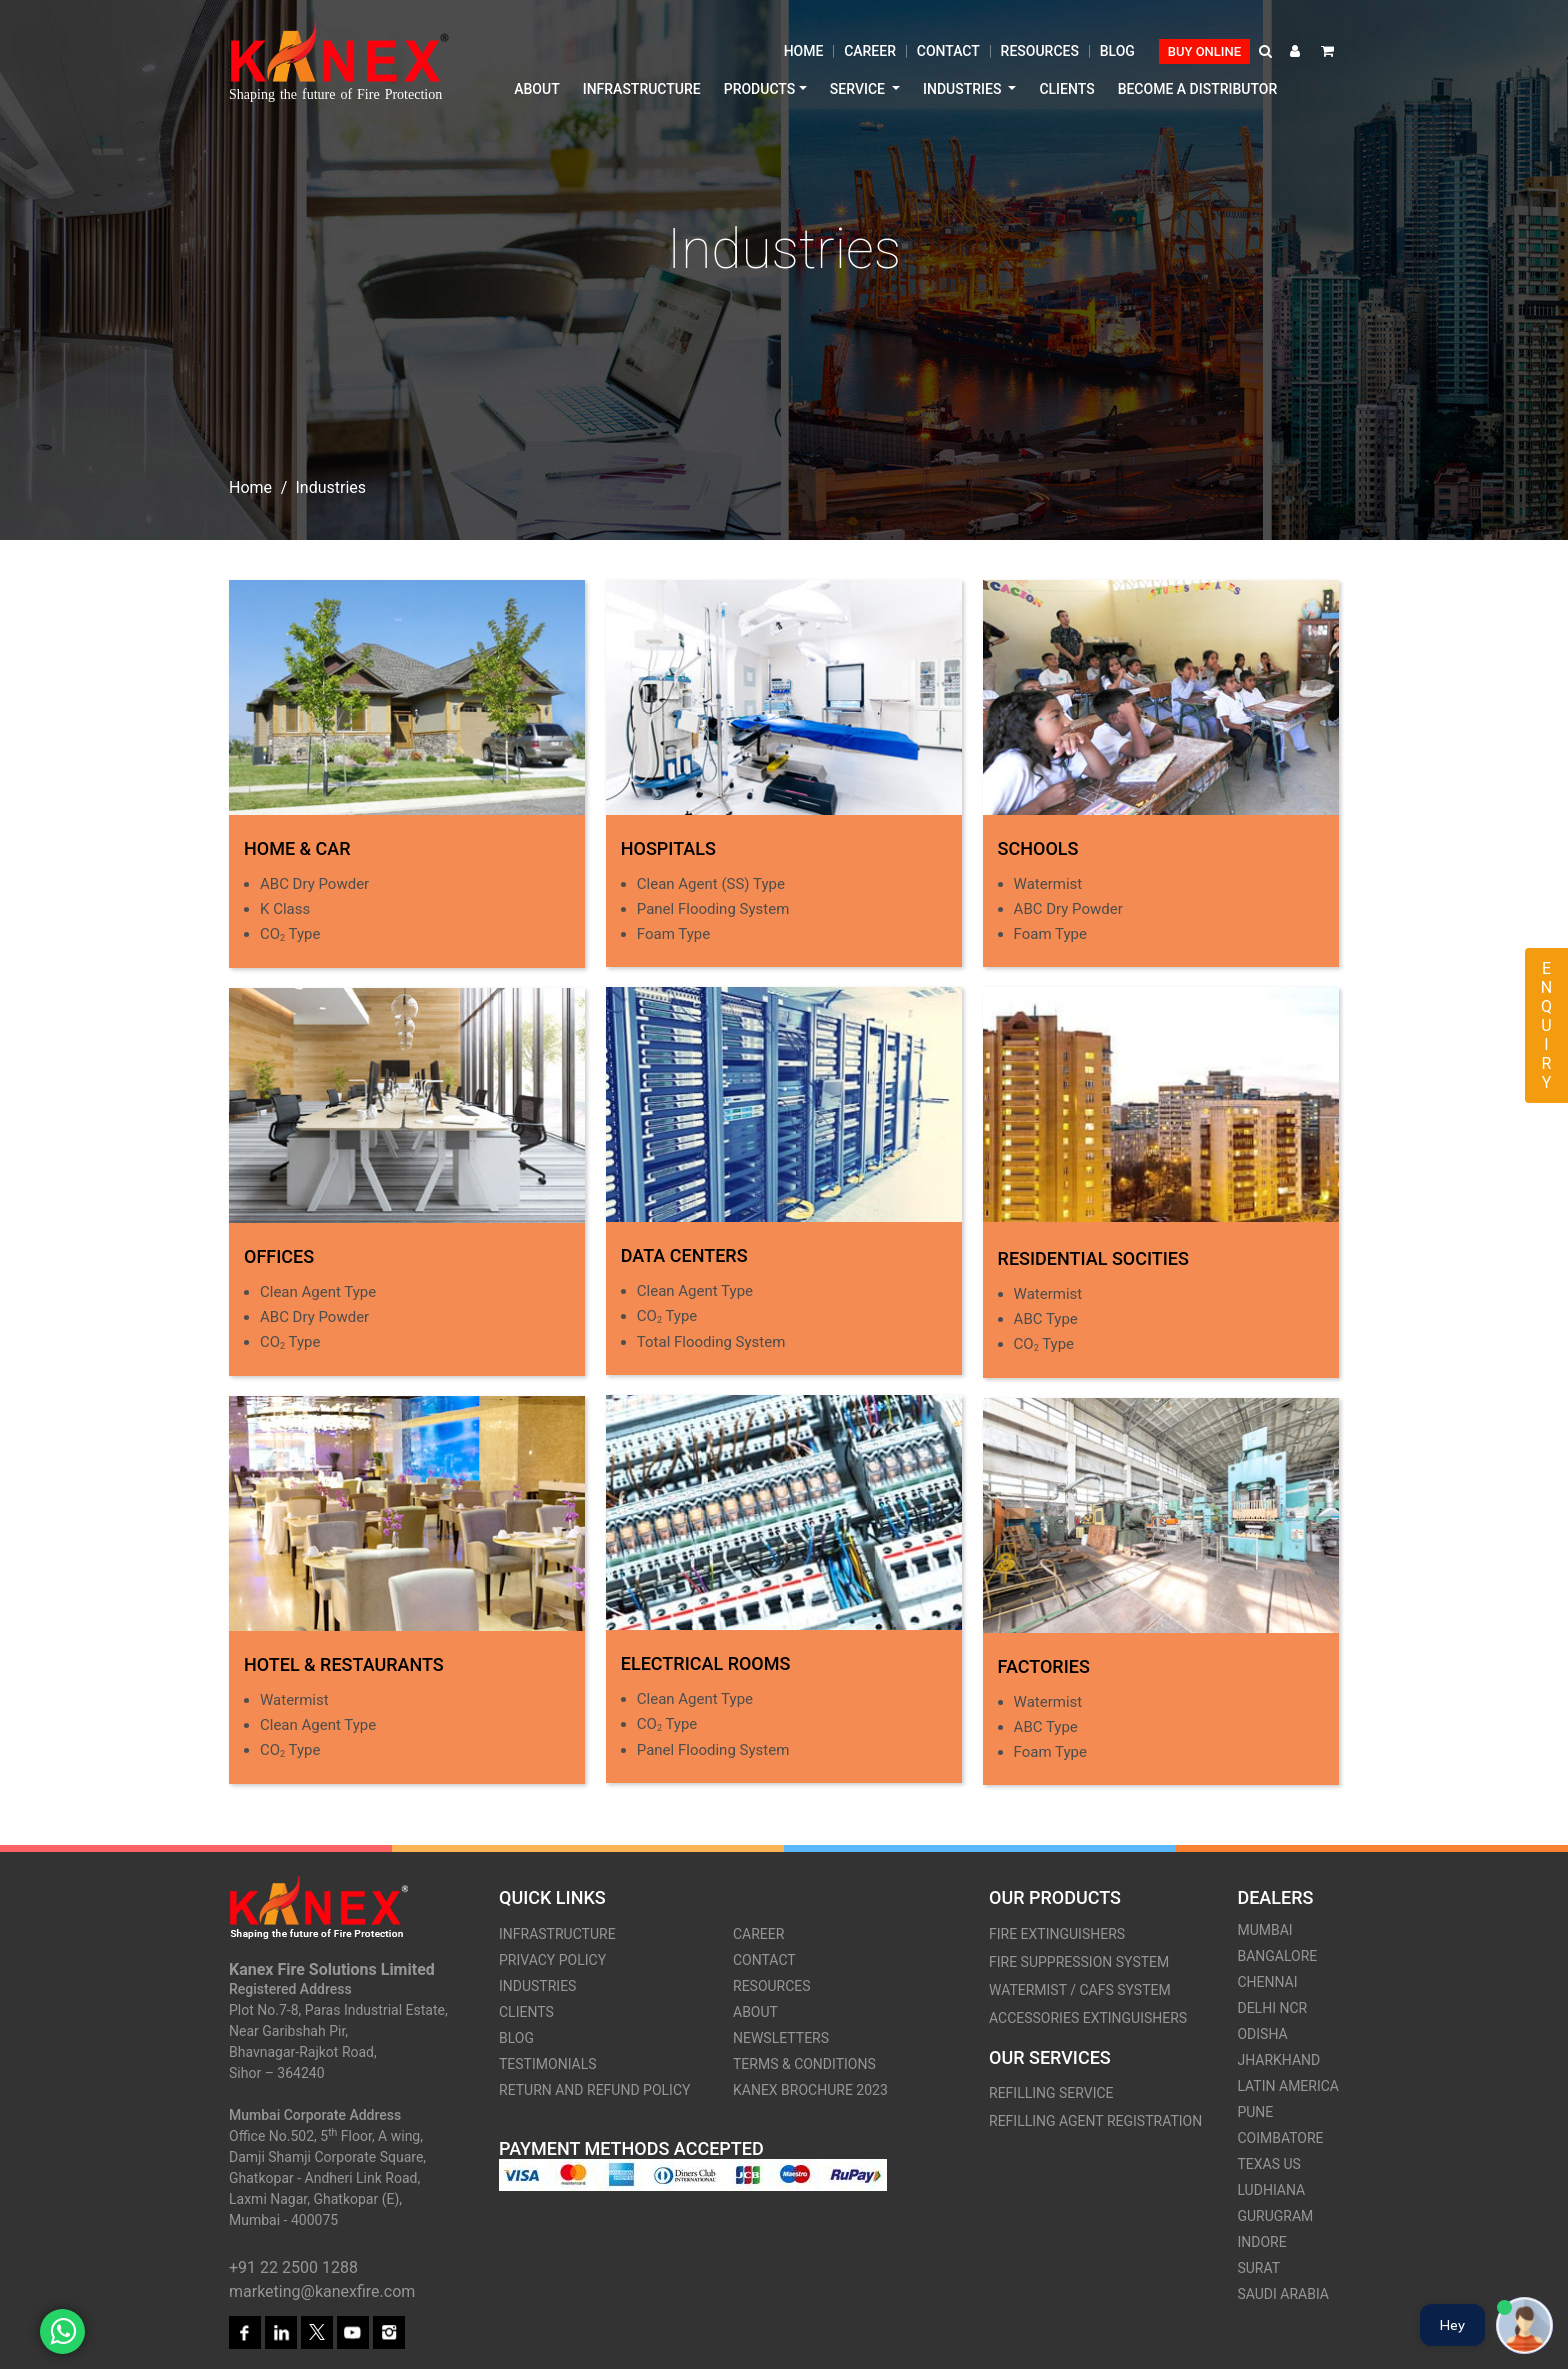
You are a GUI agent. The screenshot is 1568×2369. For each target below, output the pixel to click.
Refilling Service (1051, 2093)
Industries (537, 1986)
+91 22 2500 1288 (293, 2267)
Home (804, 51)
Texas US (1268, 2164)
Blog (1117, 51)
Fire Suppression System (1079, 1962)
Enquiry (1546, 1025)
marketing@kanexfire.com (322, 2291)
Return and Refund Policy (594, 2090)
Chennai (1267, 1982)
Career (870, 51)
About (536, 89)
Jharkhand (1278, 2060)
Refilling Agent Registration (1095, 2121)
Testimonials (548, 2064)
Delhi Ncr (1272, 2008)
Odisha (1262, 2034)
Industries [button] (964, 89)
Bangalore (1277, 1956)
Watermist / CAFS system (1080, 1990)
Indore (1261, 2242)
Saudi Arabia (1283, 2294)
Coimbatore (1280, 2138)
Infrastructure (642, 89)
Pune (1255, 2112)
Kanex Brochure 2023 (810, 2090)
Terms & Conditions (804, 2064)
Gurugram (1275, 2216)
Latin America (1288, 2086)
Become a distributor (1198, 89)
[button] (1267, 51)
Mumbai (1264, 1930)
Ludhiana (1271, 2190)
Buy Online (1204, 51)
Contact (948, 51)
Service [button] (859, 89)
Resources (1040, 51)
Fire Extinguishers (1057, 1934)
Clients (1066, 89)
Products (760, 89)
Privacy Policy (552, 1960)
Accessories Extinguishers (1088, 2018)
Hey (1452, 2325)
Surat (1258, 2268)
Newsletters (781, 2038)
